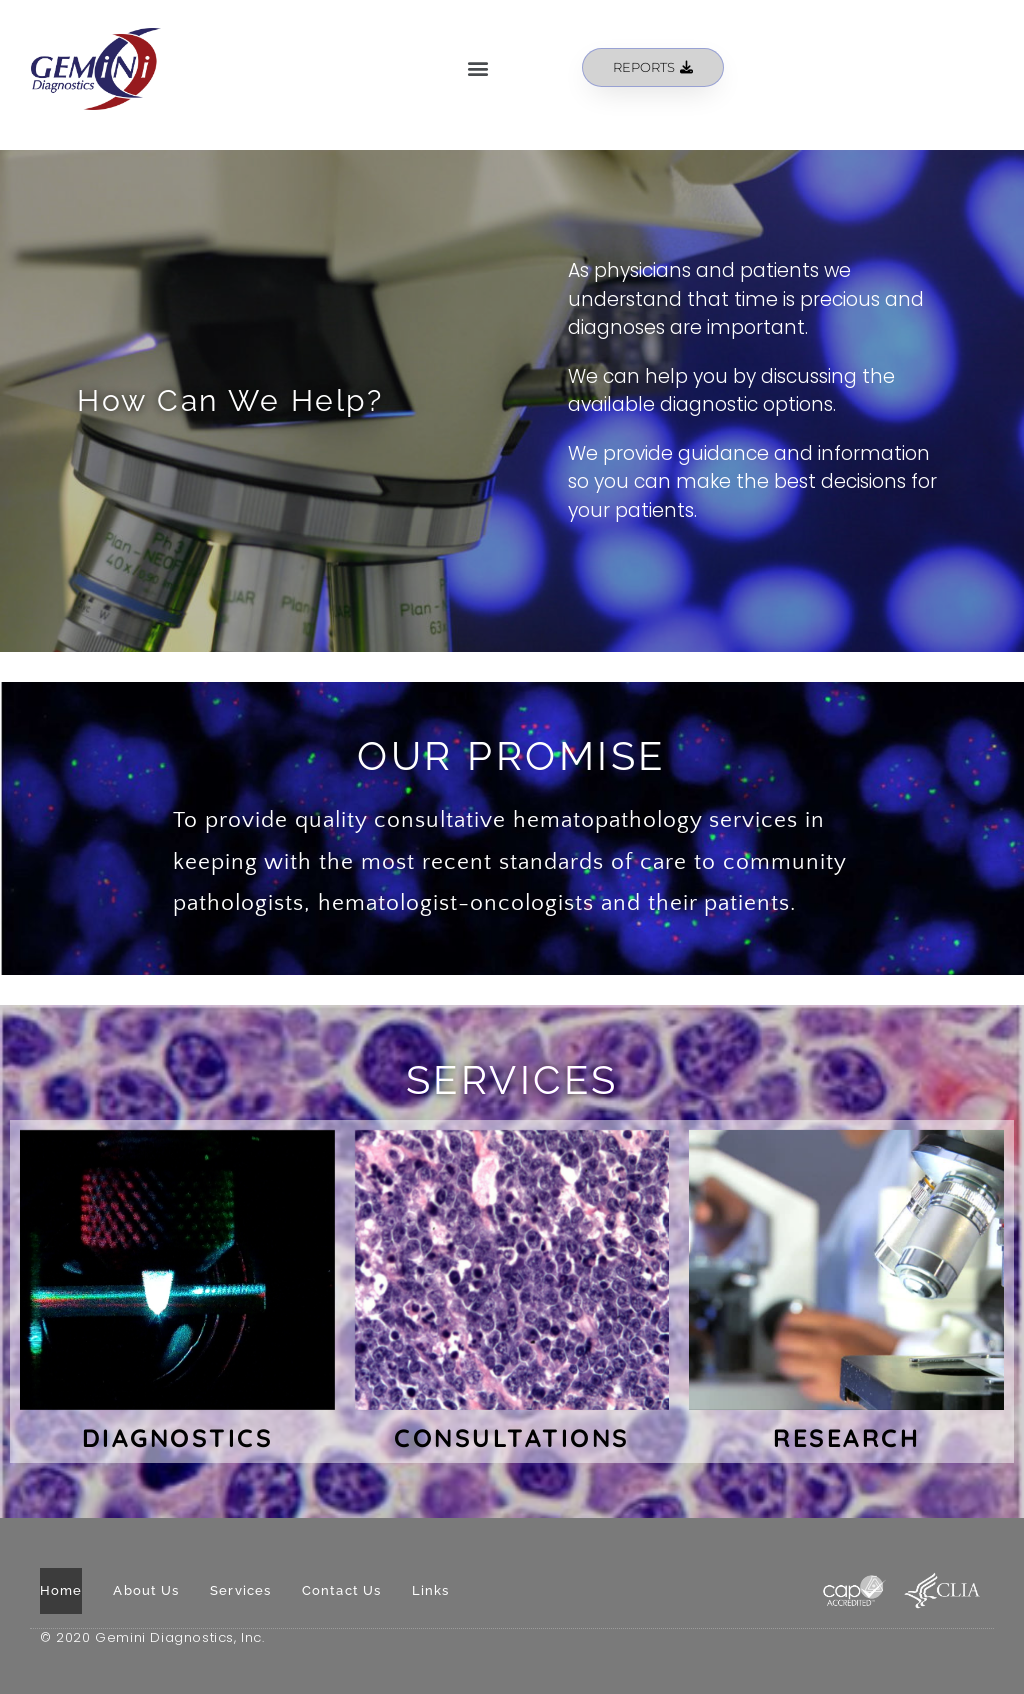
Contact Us (341, 1590)
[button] (478, 67)
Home (61, 1590)
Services (240, 1590)
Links (431, 1590)
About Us (146, 1590)
